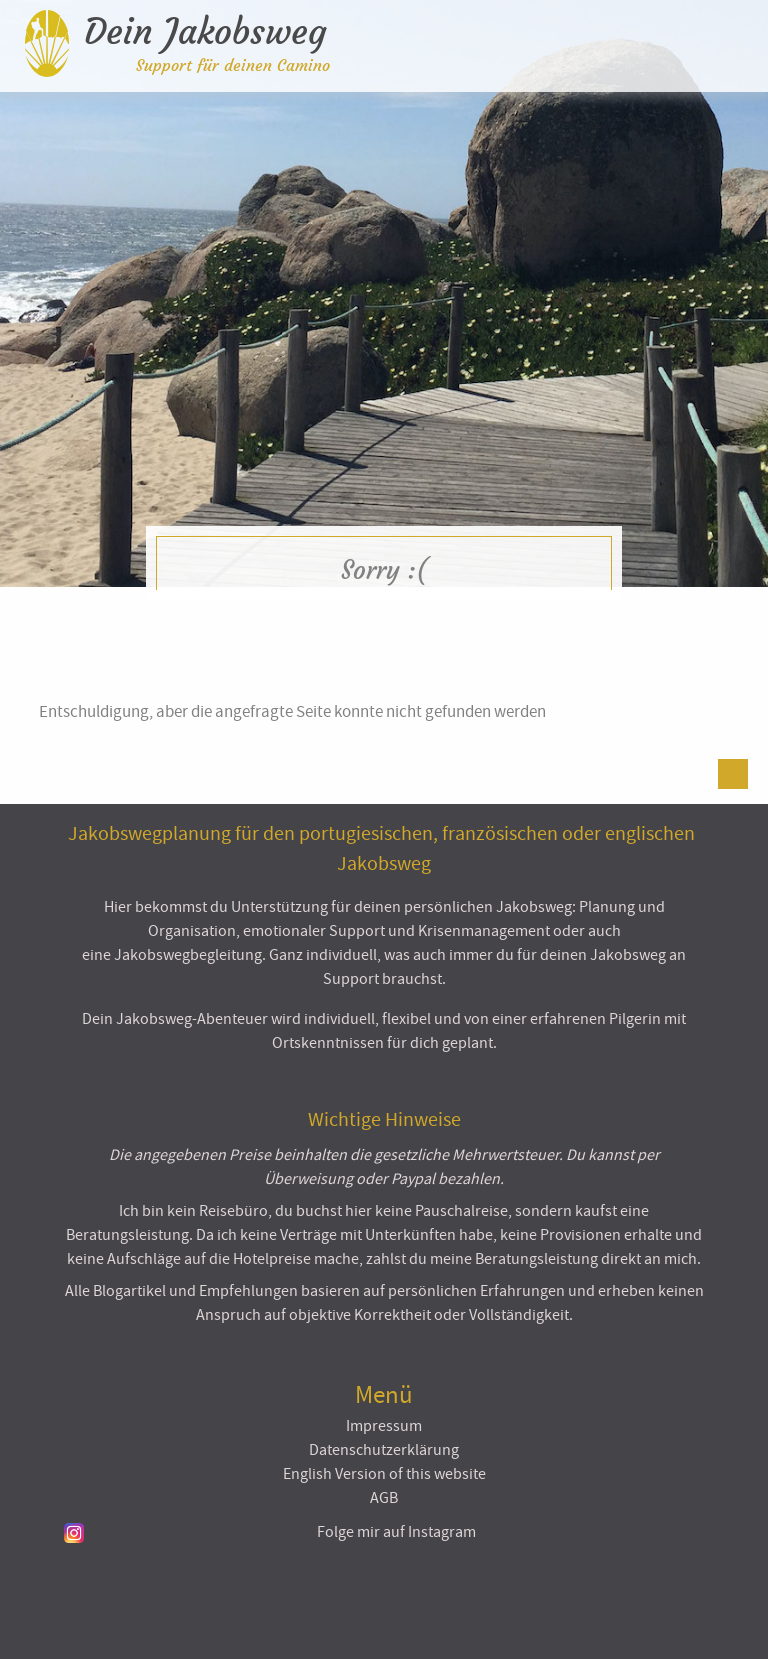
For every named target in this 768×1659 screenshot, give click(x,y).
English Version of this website (384, 1474)
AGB (384, 1498)
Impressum (384, 1426)
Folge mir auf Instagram (396, 1532)
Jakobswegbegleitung (188, 955)
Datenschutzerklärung (384, 1450)
